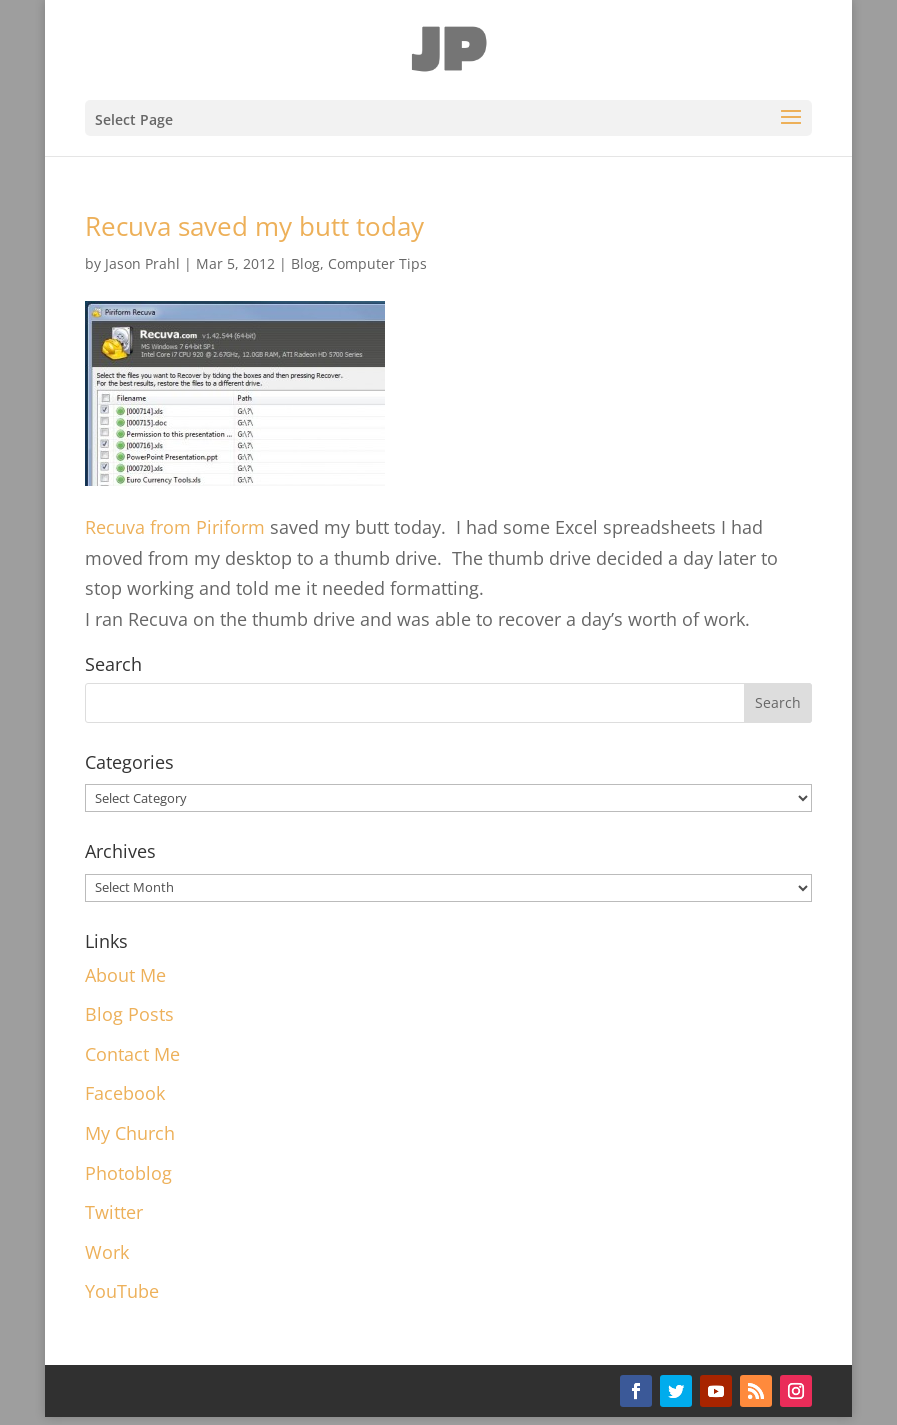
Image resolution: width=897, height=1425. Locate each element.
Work (107, 1252)
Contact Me (132, 1054)
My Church (130, 1133)
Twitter (114, 1212)
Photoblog (128, 1173)
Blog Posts (129, 1014)
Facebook (125, 1093)
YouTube (122, 1291)
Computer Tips (377, 263)
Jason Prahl (142, 263)
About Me (125, 975)
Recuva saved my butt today (254, 226)
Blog (305, 263)
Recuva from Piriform (177, 527)
